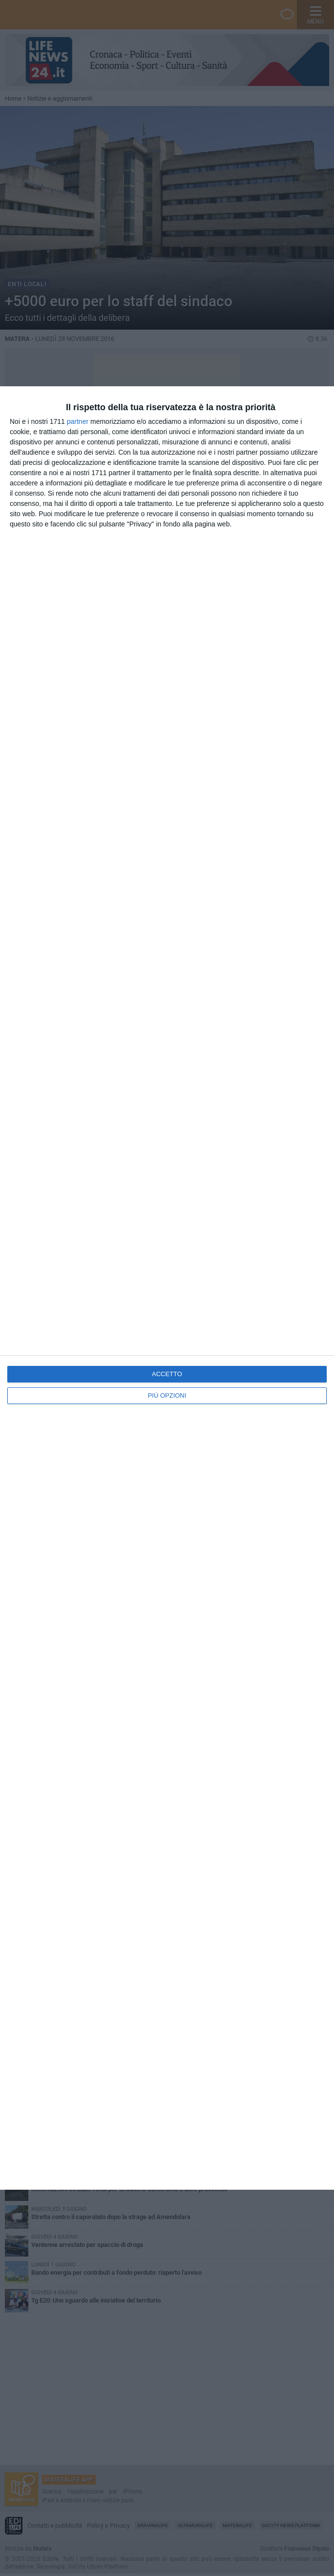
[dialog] (167, 1288)
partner (77, 421)
